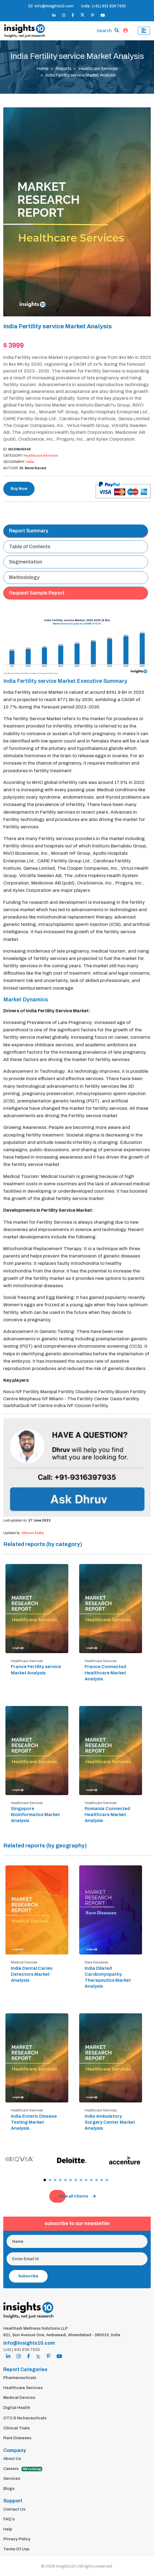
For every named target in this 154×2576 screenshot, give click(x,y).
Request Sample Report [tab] (36, 593)
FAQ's (9, 2519)
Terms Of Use (16, 2549)
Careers (22, 2468)
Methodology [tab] (24, 577)
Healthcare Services (98, 68)
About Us (12, 2458)
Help (7, 2529)
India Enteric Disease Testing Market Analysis (34, 2122)
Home (42, 68)
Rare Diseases (17, 2438)
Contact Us (14, 2509)
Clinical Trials (16, 2428)
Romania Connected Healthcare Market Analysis (107, 1814)
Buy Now (19, 489)
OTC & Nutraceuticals (24, 2418)
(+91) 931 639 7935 (21, 2349)
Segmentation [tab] (25, 562)
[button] (45, 2180)
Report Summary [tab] (28, 531)
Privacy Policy (16, 2539)
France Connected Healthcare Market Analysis (105, 1672)
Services (11, 2478)
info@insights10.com (51, 6)
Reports (63, 68)
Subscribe (28, 2276)
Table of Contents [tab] (29, 546)
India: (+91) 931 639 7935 (103, 6)
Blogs (8, 2488)
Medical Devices (19, 2397)
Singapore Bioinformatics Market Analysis (35, 1814)
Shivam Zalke (32, 1533)
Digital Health (16, 2407)
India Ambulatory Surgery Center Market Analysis (110, 2122)
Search (104, 30)
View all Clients (77, 2196)
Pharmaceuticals (19, 2377)
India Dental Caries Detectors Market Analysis (32, 1974)
